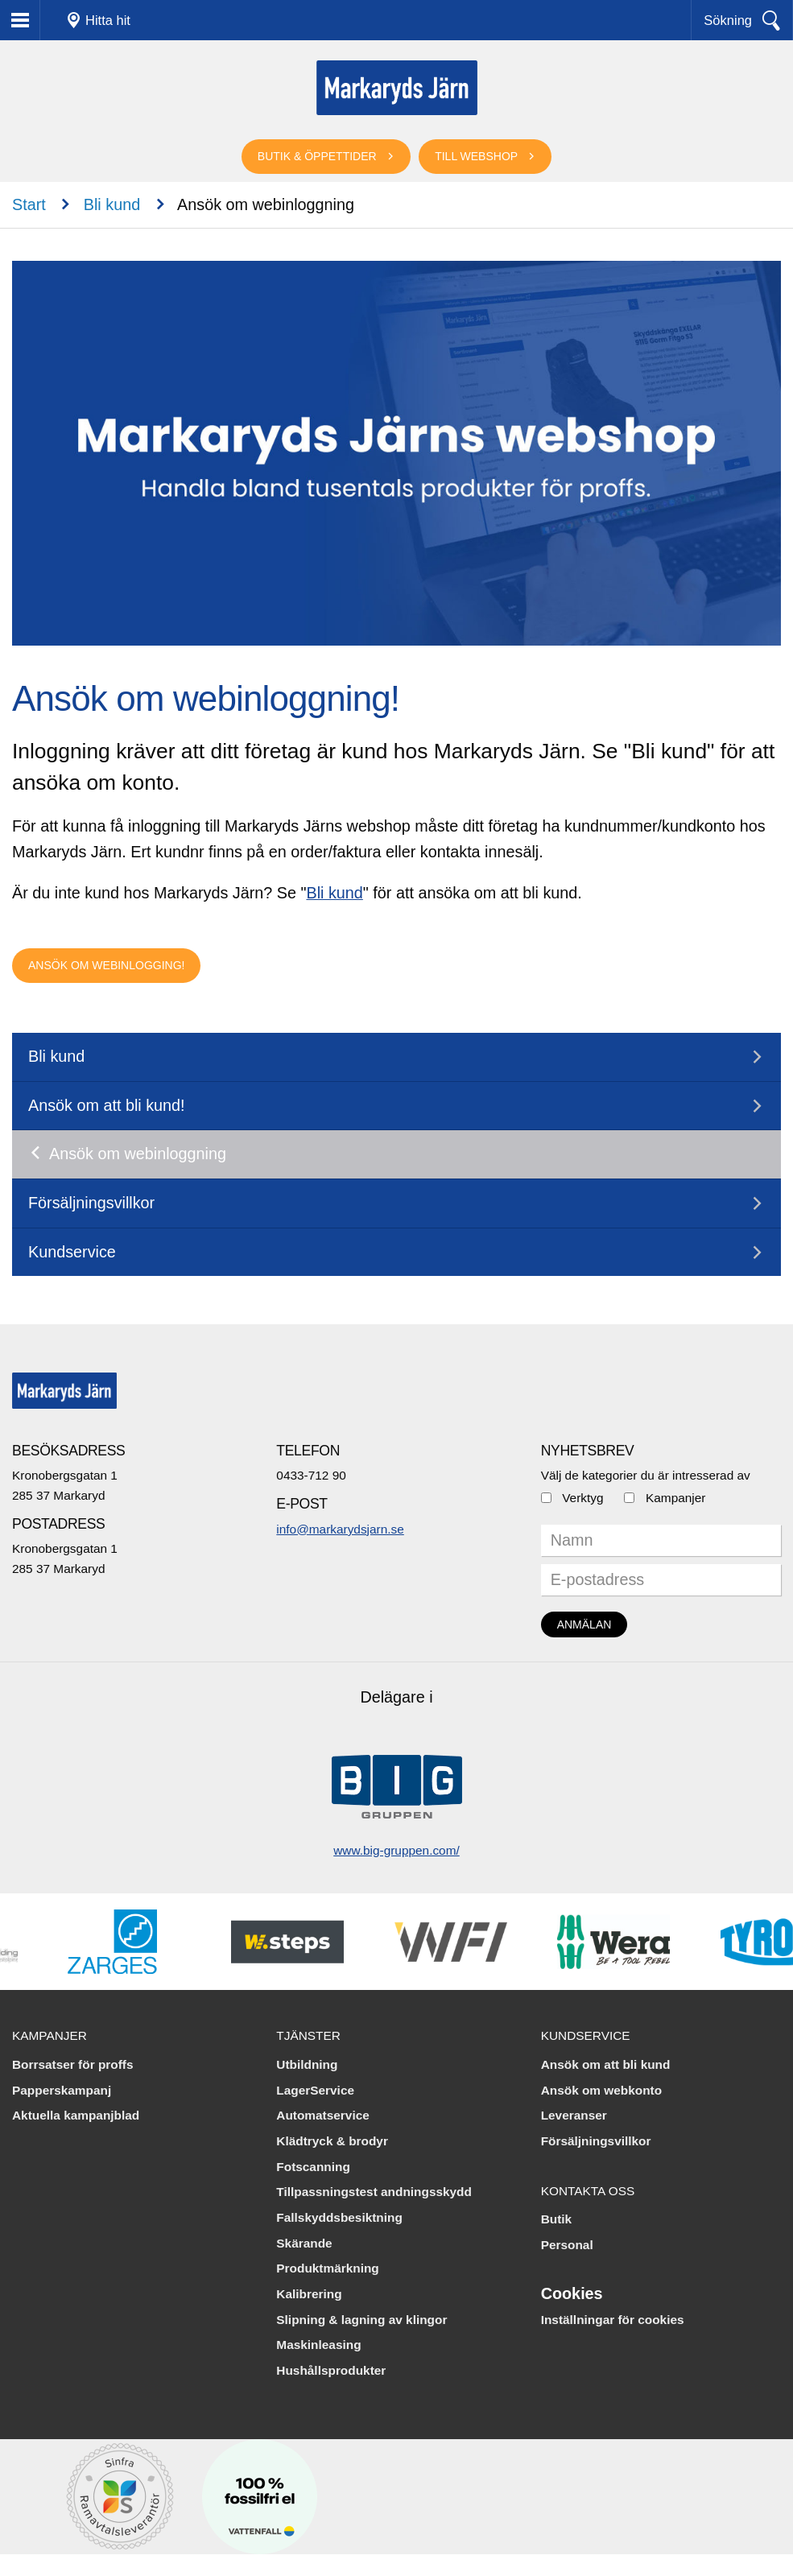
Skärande (304, 2243)
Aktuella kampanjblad (75, 2115)
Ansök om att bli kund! (106, 1105)
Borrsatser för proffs (73, 2064)
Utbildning (306, 2064)
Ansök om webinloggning (137, 1153)
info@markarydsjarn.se (339, 1529)
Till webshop (476, 156)
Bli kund (112, 204)
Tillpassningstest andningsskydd (374, 2191)
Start (29, 204)
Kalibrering (308, 2294)
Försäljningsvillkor (91, 1203)
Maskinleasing (318, 2344)
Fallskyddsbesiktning (339, 2217)
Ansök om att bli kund (606, 2064)
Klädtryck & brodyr (332, 2141)
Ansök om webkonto (602, 2090)
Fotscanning (313, 2167)
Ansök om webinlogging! (106, 965)
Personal (567, 2245)
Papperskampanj (61, 2090)
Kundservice (72, 1252)
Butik (556, 2219)
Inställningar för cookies (612, 2319)
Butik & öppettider (317, 156)
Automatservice (322, 2115)
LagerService (315, 2090)
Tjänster (308, 2035)
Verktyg (582, 1498)
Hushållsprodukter (331, 2370)
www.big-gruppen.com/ (396, 1850)
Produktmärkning (327, 2268)
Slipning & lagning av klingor (361, 2319)
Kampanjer (675, 1498)
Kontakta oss (588, 2191)
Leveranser (574, 2115)
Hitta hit (107, 20)
